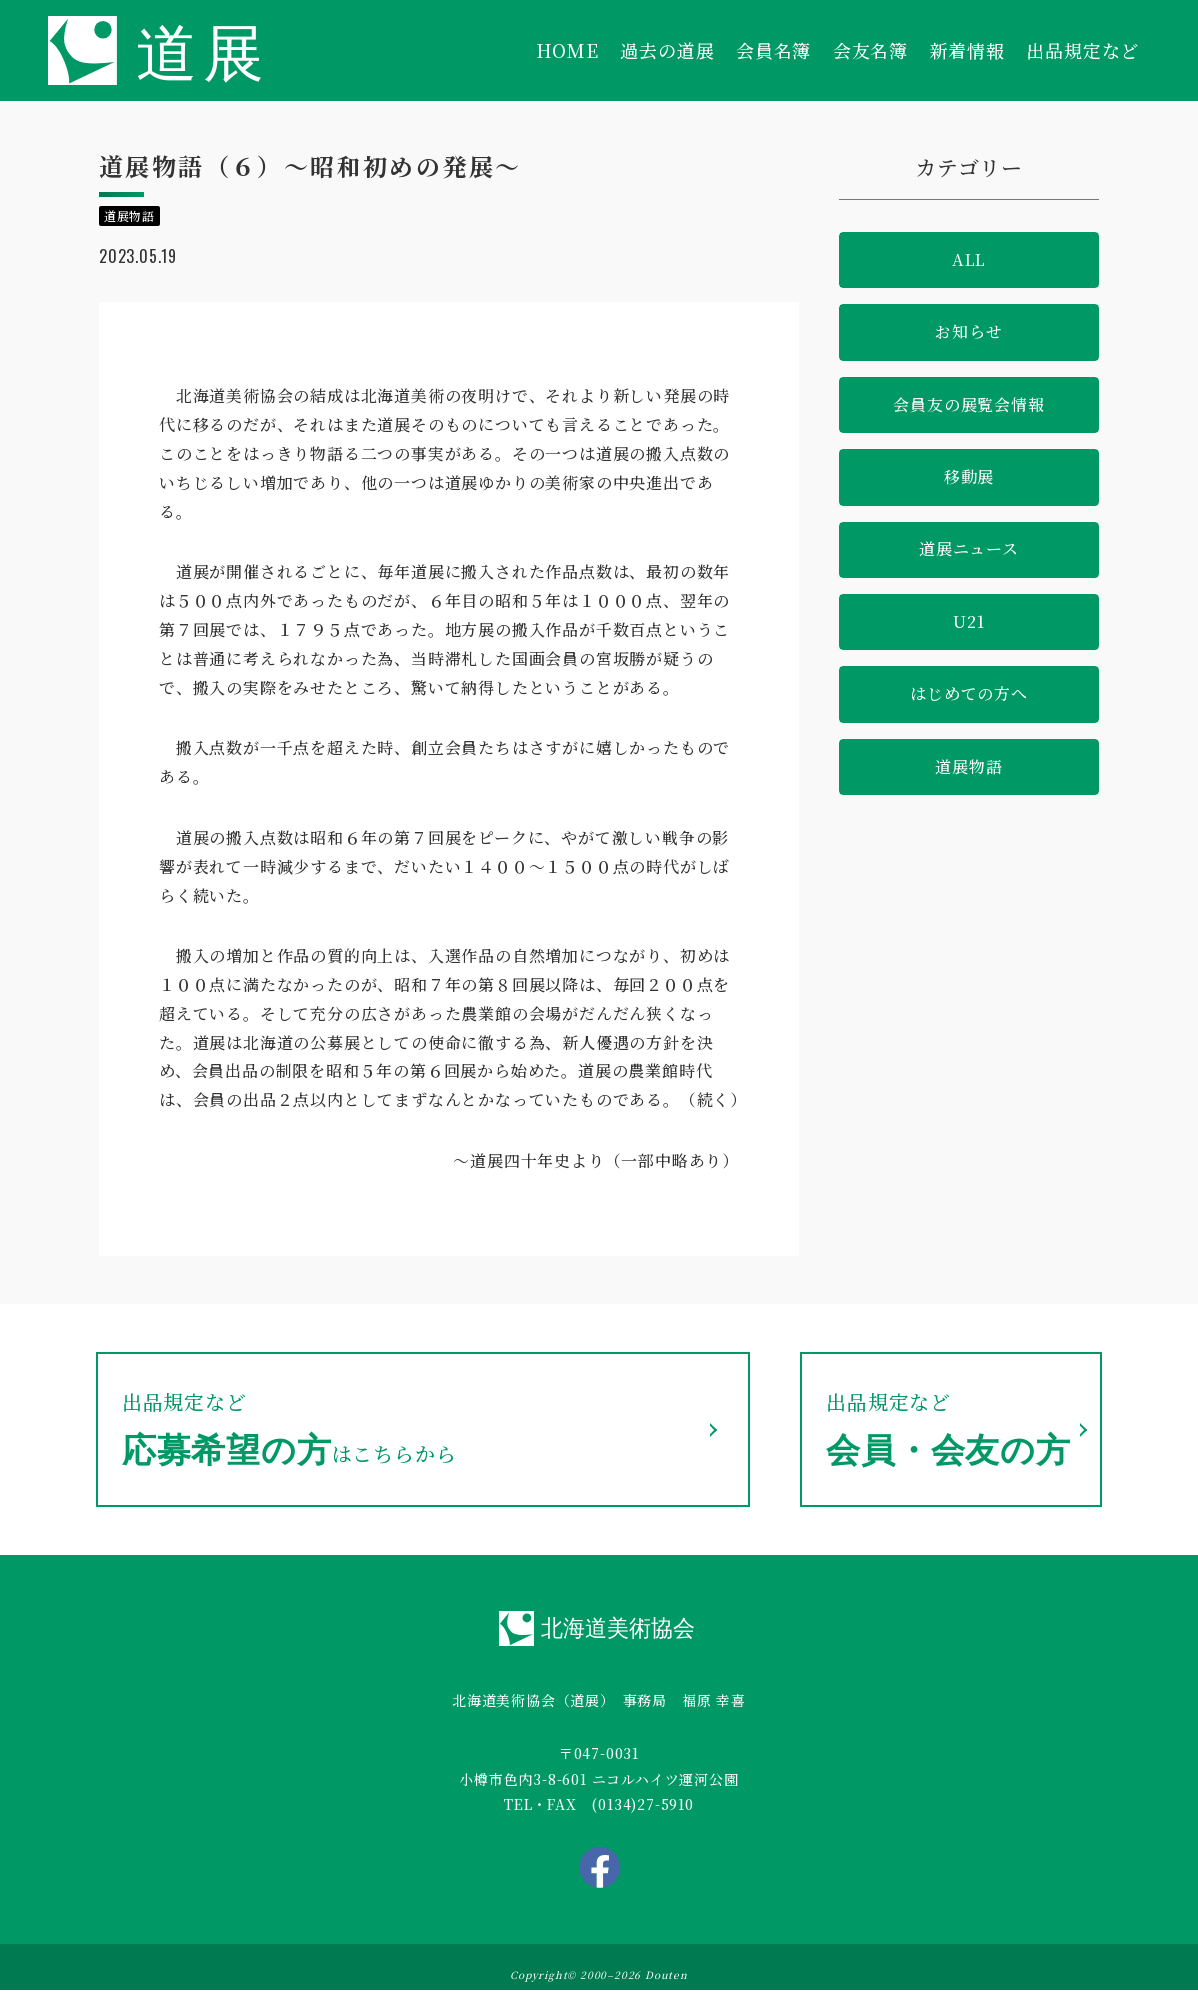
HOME (567, 50)
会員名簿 (773, 50)
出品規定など (1082, 50)
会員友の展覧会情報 (968, 404)
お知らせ (968, 331)
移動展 (969, 476)
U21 (968, 621)
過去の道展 (667, 50)
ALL (969, 259)
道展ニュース (969, 548)
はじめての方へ (969, 693)
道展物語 (968, 766)
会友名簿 (870, 50)
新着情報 (967, 50)
